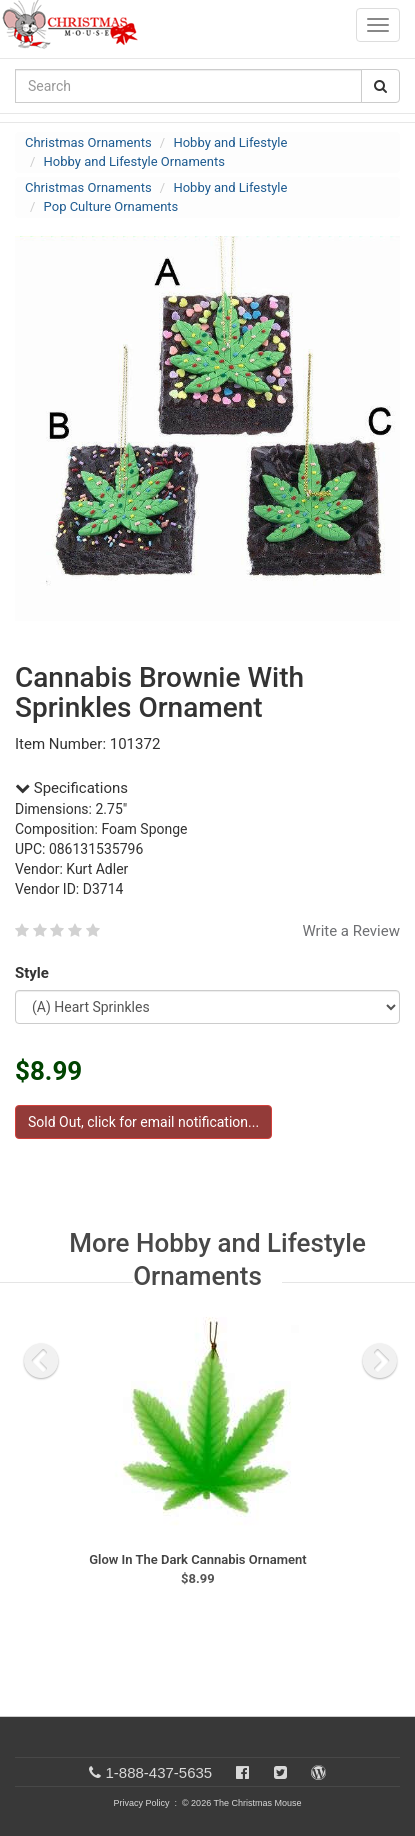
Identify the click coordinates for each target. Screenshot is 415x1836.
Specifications (71, 788)
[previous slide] (41, 1361)
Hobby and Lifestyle (230, 142)
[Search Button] (380, 86)
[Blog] (318, 1772)
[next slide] (380, 1361)
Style (35, 973)
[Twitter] (280, 1772)
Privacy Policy (141, 1803)
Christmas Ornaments (88, 142)
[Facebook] (242, 1772)
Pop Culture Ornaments (111, 206)
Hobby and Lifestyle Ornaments (134, 161)
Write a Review (351, 931)
